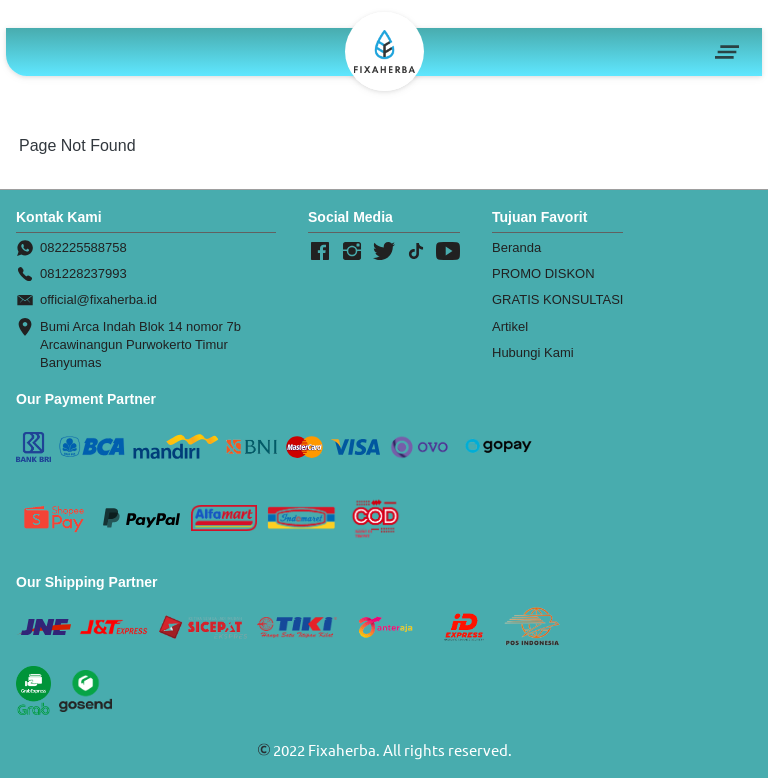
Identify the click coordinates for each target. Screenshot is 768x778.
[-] (320, 252)
